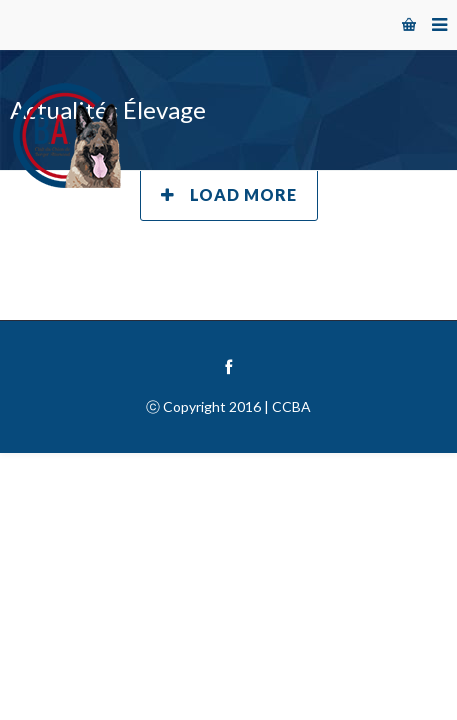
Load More (229, 194)
